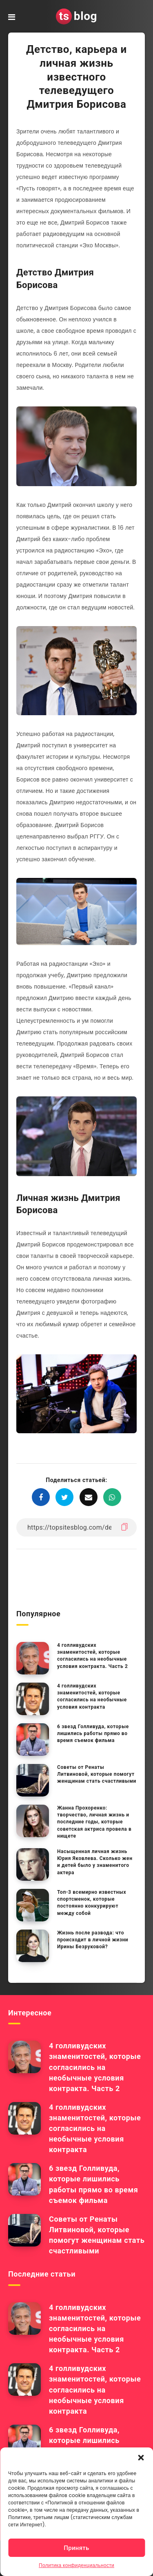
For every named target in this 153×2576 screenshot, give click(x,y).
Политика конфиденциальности (76, 2565)
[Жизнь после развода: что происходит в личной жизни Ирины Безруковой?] (32, 1946)
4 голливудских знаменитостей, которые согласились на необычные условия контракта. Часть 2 (92, 1655)
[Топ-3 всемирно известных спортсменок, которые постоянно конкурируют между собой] (32, 1905)
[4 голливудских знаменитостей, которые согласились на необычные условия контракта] (32, 1699)
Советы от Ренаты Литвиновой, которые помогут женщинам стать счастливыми (96, 1774)
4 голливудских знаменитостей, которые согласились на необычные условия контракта (92, 1696)
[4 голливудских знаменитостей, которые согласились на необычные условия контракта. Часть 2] (32, 1658)
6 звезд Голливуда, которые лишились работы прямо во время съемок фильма (93, 1734)
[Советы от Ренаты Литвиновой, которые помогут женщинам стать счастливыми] (32, 1780)
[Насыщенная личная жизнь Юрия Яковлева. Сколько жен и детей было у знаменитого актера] (32, 1864)
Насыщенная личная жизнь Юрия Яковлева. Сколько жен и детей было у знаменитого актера (95, 1862)
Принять (76, 2548)
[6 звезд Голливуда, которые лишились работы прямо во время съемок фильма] (32, 1739)
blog (76, 16)
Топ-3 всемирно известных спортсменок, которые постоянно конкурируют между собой (91, 1902)
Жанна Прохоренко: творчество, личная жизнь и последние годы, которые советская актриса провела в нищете (94, 1822)
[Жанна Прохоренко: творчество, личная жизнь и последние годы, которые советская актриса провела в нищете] (32, 1821)
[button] (141, 2458)
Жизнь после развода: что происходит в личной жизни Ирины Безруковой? (92, 1940)
